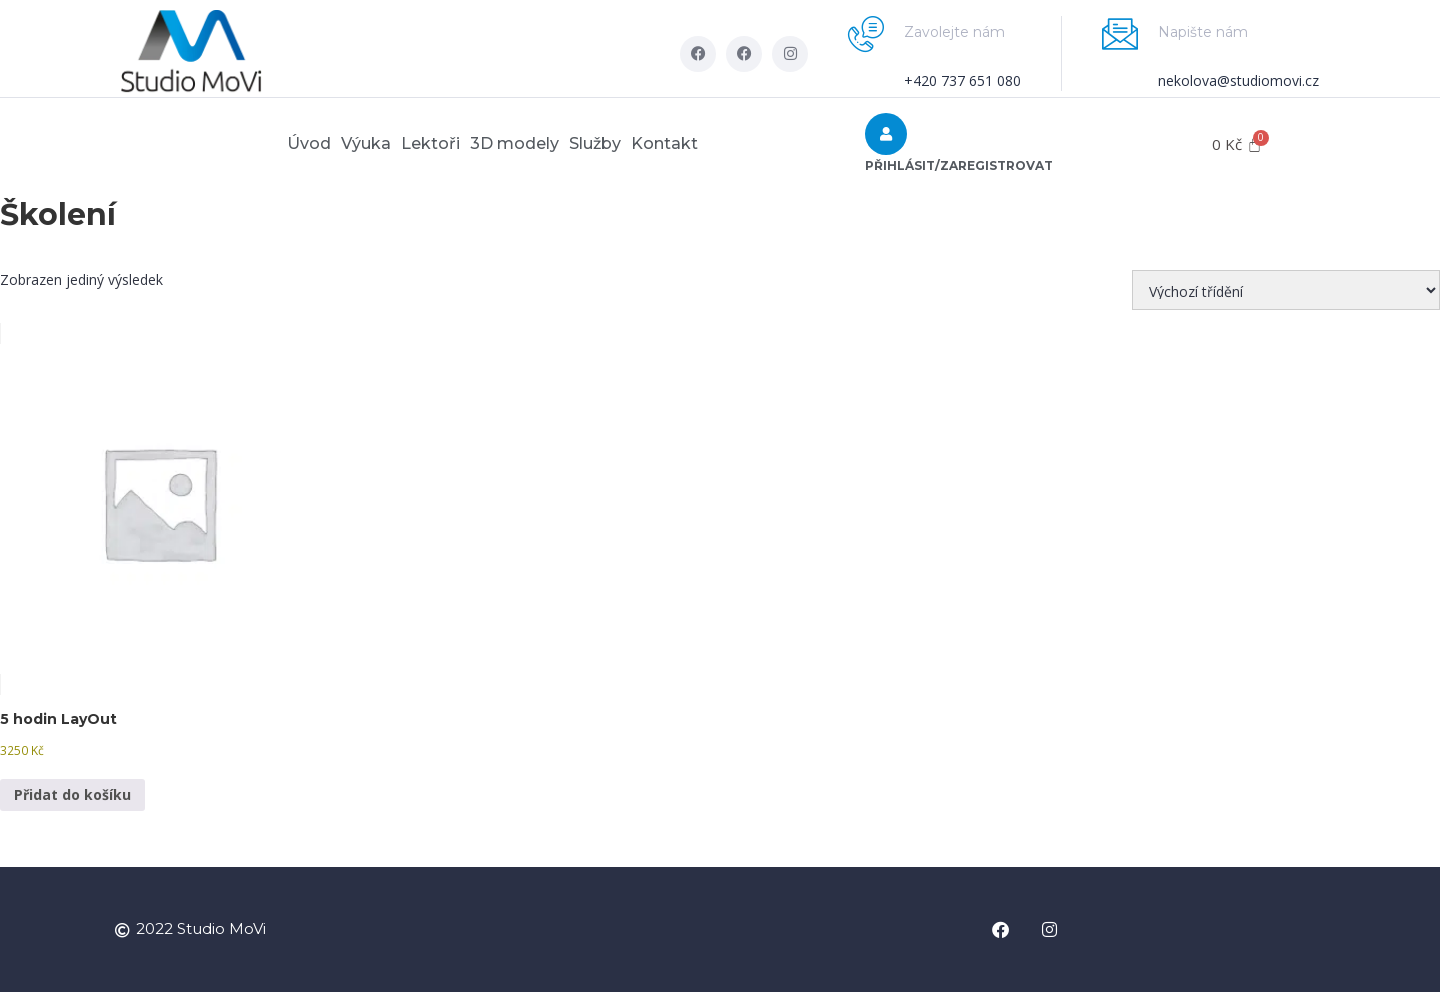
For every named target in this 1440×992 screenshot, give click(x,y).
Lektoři (420, 143)
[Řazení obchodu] (1286, 290)
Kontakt (714, 143)
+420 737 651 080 (962, 80)
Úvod (259, 143)
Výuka (336, 143)
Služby (625, 143)
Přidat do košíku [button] (72, 794)
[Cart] (1237, 144)
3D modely (524, 143)
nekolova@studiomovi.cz (1238, 80)
